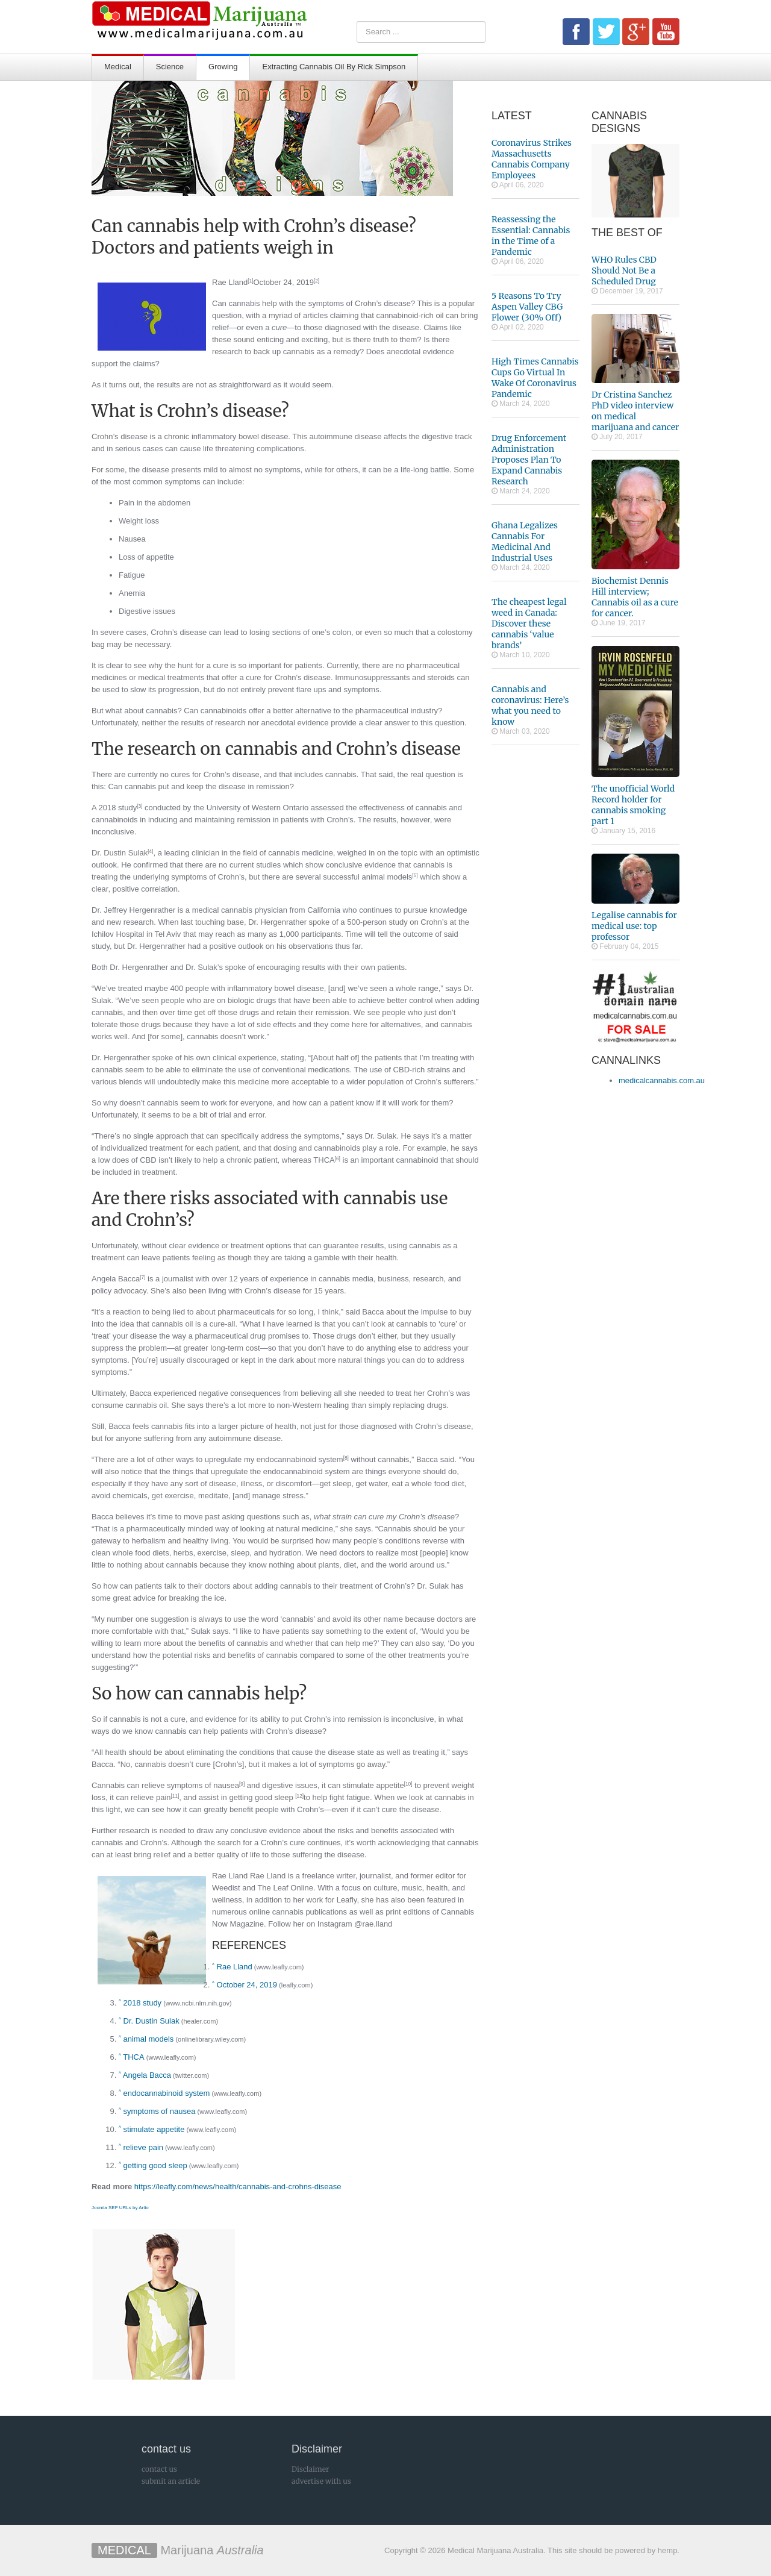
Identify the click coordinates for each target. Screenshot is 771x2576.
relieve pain (143, 2147)
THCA (133, 2057)
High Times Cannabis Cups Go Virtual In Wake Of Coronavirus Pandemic (535, 377)
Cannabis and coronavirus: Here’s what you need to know (530, 705)
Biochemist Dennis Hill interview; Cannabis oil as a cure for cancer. (635, 597)
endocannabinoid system (166, 2093)
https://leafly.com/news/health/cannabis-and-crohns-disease (238, 2186)
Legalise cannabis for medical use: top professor (634, 926)
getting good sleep (155, 2165)
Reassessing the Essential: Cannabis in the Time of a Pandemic (531, 235)
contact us (159, 2469)
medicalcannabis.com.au (662, 1080)
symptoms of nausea (159, 2111)
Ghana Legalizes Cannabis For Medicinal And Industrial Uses (525, 541)
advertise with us (321, 2481)
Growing (222, 66)
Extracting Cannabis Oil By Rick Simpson (333, 66)
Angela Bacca (116, 1278)
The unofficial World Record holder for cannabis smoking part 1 (633, 805)
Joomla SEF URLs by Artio (120, 2207)
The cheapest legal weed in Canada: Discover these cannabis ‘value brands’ (529, 623)
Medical (117, 66)
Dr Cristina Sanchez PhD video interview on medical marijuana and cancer (635, 411)
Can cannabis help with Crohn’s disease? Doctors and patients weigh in (254, 236)
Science (170, 66)
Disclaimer (310, 2469)
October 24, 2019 (283, 282)
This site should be (580, 2550)
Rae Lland (230, 282)
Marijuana (178, 2550)
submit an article (171, 2481)
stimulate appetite (154, 2129)
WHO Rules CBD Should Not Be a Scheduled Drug (624, 270)
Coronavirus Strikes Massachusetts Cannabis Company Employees (532, 159)
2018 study (142, 2002)
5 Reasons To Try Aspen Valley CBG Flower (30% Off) (527, 306)
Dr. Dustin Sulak (120, 852)
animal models (148, 2038)
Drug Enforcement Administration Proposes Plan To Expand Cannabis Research (529, 460)
